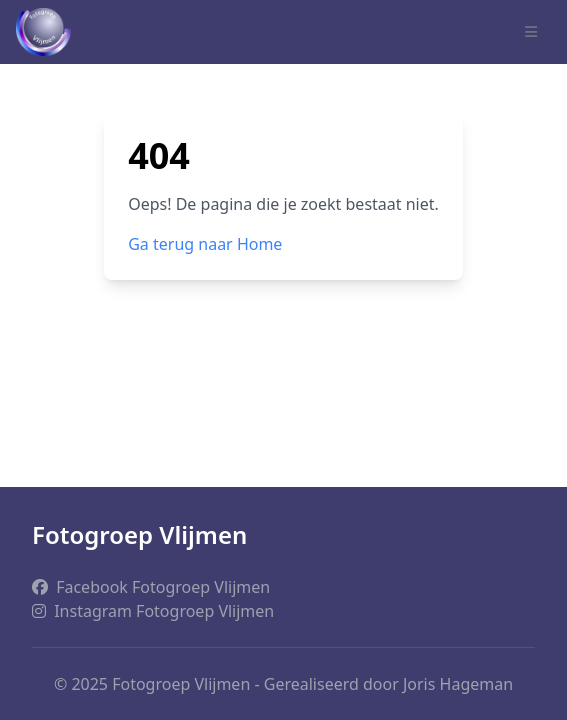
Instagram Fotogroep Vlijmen (153, 611)
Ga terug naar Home (205, 244)
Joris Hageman (458, 684)
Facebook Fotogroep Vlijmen (151, 587)
